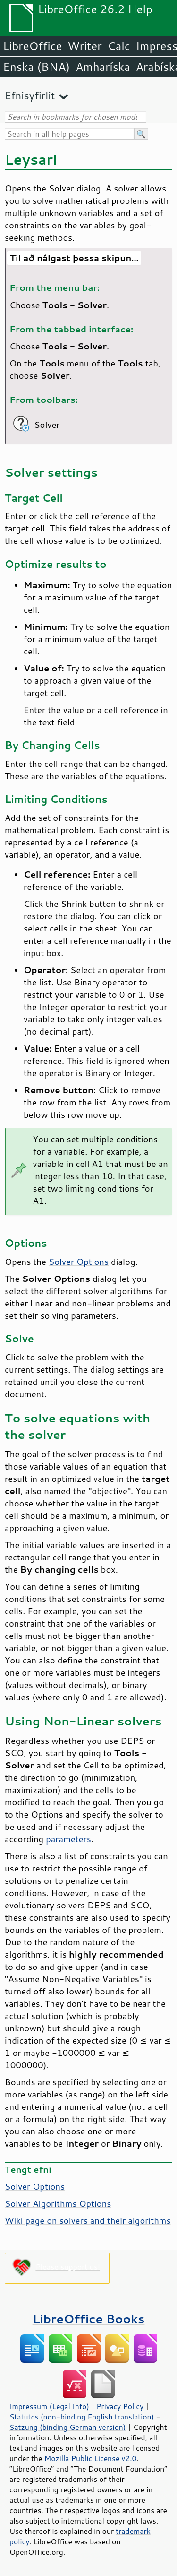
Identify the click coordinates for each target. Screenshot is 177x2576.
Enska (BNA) (36, 67)
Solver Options (79, 1261)
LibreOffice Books (89, 2318)
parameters (68, 1839)
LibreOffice (32, 46)
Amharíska (103, 67)
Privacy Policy (119, 2406)
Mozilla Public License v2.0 (90, 2458)
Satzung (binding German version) (67, 2427)
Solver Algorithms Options (58, 2203)
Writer (84, 46)
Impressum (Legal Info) (49, 2406)
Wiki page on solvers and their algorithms (88, 2220)
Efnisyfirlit (30, 95)
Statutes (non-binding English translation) (81, 2416)
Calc (119, 46)
